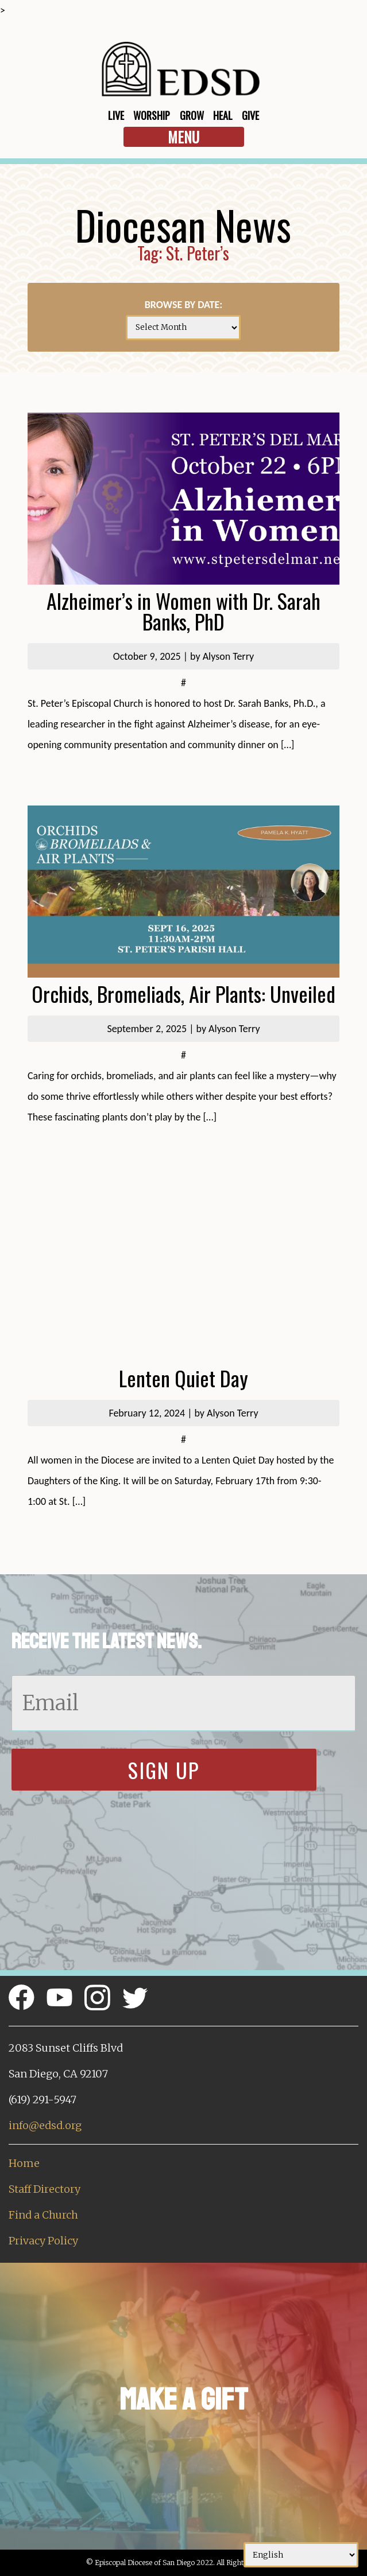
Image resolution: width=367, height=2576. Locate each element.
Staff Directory (44, 2189)
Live (116, 115)
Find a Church (43, 2214)
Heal (223, 115)
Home (24, 2163)
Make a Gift (183, 2399)
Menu (183, 137)
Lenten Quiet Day (183, 1378)
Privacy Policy (43, 2240)
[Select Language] (301, 2554)
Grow (192, 115)
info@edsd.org (45, 2125)
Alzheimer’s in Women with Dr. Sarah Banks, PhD (183, 610)
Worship (151, 115)
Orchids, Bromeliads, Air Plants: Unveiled (183, 993)
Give (250, 115)
